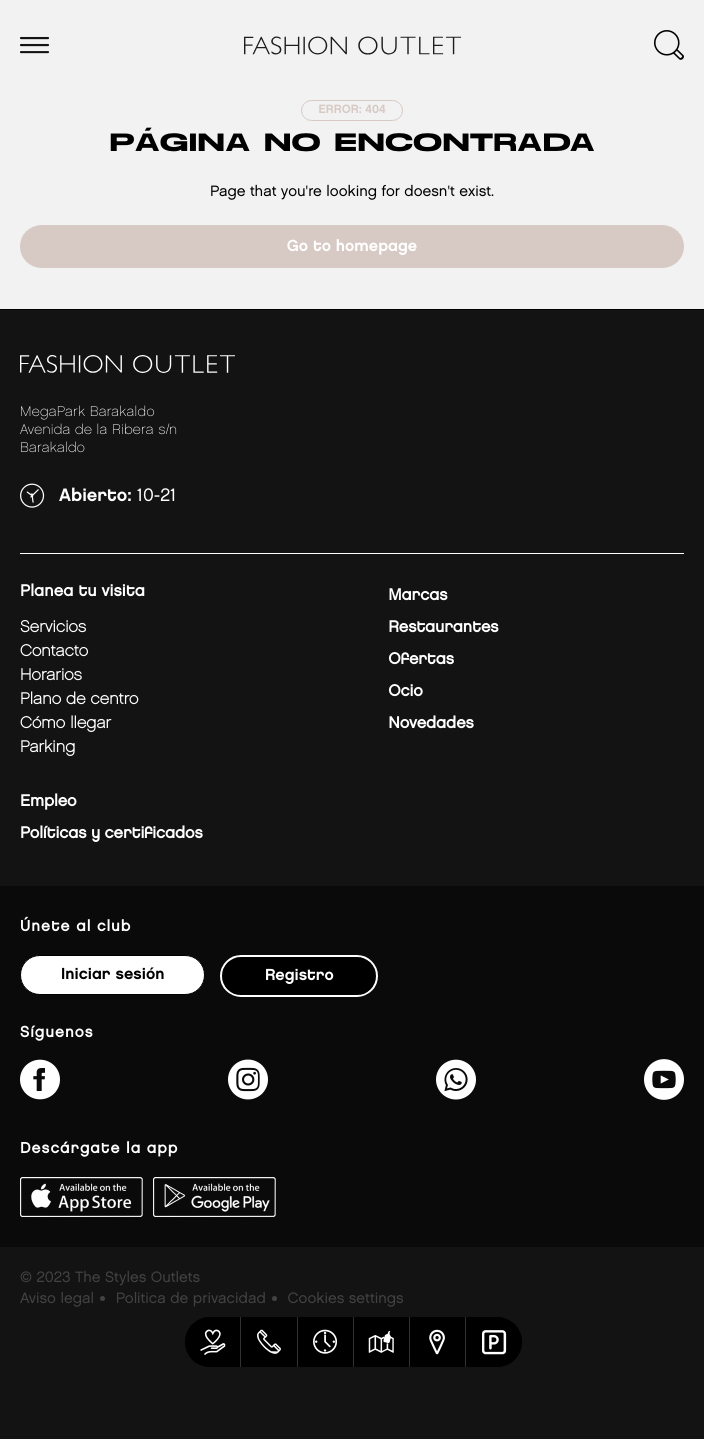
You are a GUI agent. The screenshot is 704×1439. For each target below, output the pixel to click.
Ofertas (420, 659)
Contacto (54, 651)
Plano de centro (79, 699)
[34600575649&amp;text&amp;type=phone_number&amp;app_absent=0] (456, 1092)
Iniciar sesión (112, 974)
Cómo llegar (65, 723)
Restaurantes (443, 627)
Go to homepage (352, 246)
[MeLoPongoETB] (664, 1092)
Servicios (53, 627)
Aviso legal (57, 1299)
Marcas (417, 595)
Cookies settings (346, 1299)
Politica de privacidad (191, 1299)
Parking (47, 747)
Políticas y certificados (111, 833)
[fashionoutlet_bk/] (248, 1092)
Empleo (48, 801)
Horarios (51, 675)
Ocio (405, 691)
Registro (299, 975)
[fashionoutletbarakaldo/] (40, 1092)
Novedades (430, 723)
